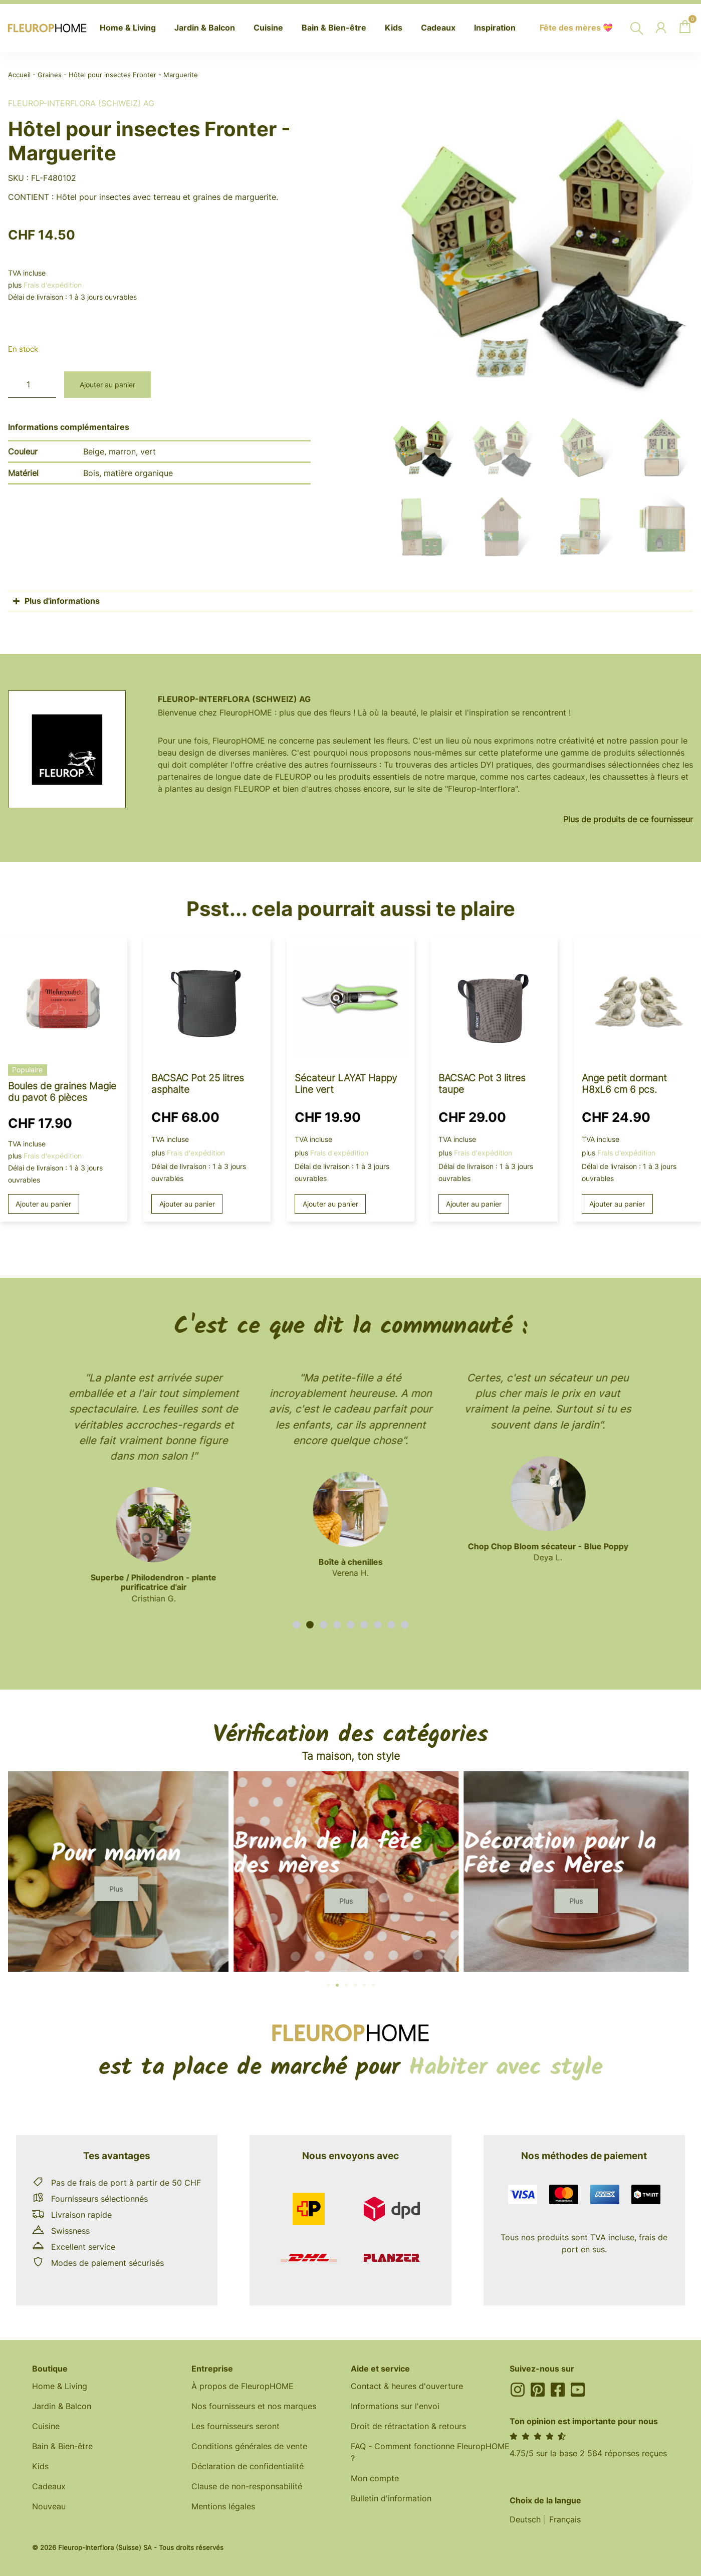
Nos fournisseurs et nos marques (253, 2406)
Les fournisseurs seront (235, 2426)
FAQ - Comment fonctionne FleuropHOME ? (430, 2452)
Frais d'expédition (53, 285)
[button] (296, 1624)
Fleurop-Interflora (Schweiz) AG (81, 103)
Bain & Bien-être (62, 2446)
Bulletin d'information (391, 2498)
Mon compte (375, 2478)
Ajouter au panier (107, 384)
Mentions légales (223, 2506)
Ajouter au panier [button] (43, 1204)
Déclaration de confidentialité (247, 2466)
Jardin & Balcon (61, 2406)
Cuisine (46, 2426)
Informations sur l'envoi (395, 2406)
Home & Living (59, 2386)
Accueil (19, 75)
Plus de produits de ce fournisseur (628, 819)
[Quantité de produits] (32, 384)
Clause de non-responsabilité (246, 2486)
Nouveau (49, 2506)
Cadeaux (49, 2486)
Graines (50, 75)
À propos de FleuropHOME (242, 2386)
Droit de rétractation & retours (408, 2426)
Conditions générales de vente (249, 2446)
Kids (40, 2466)
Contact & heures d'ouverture (407, 2386)
